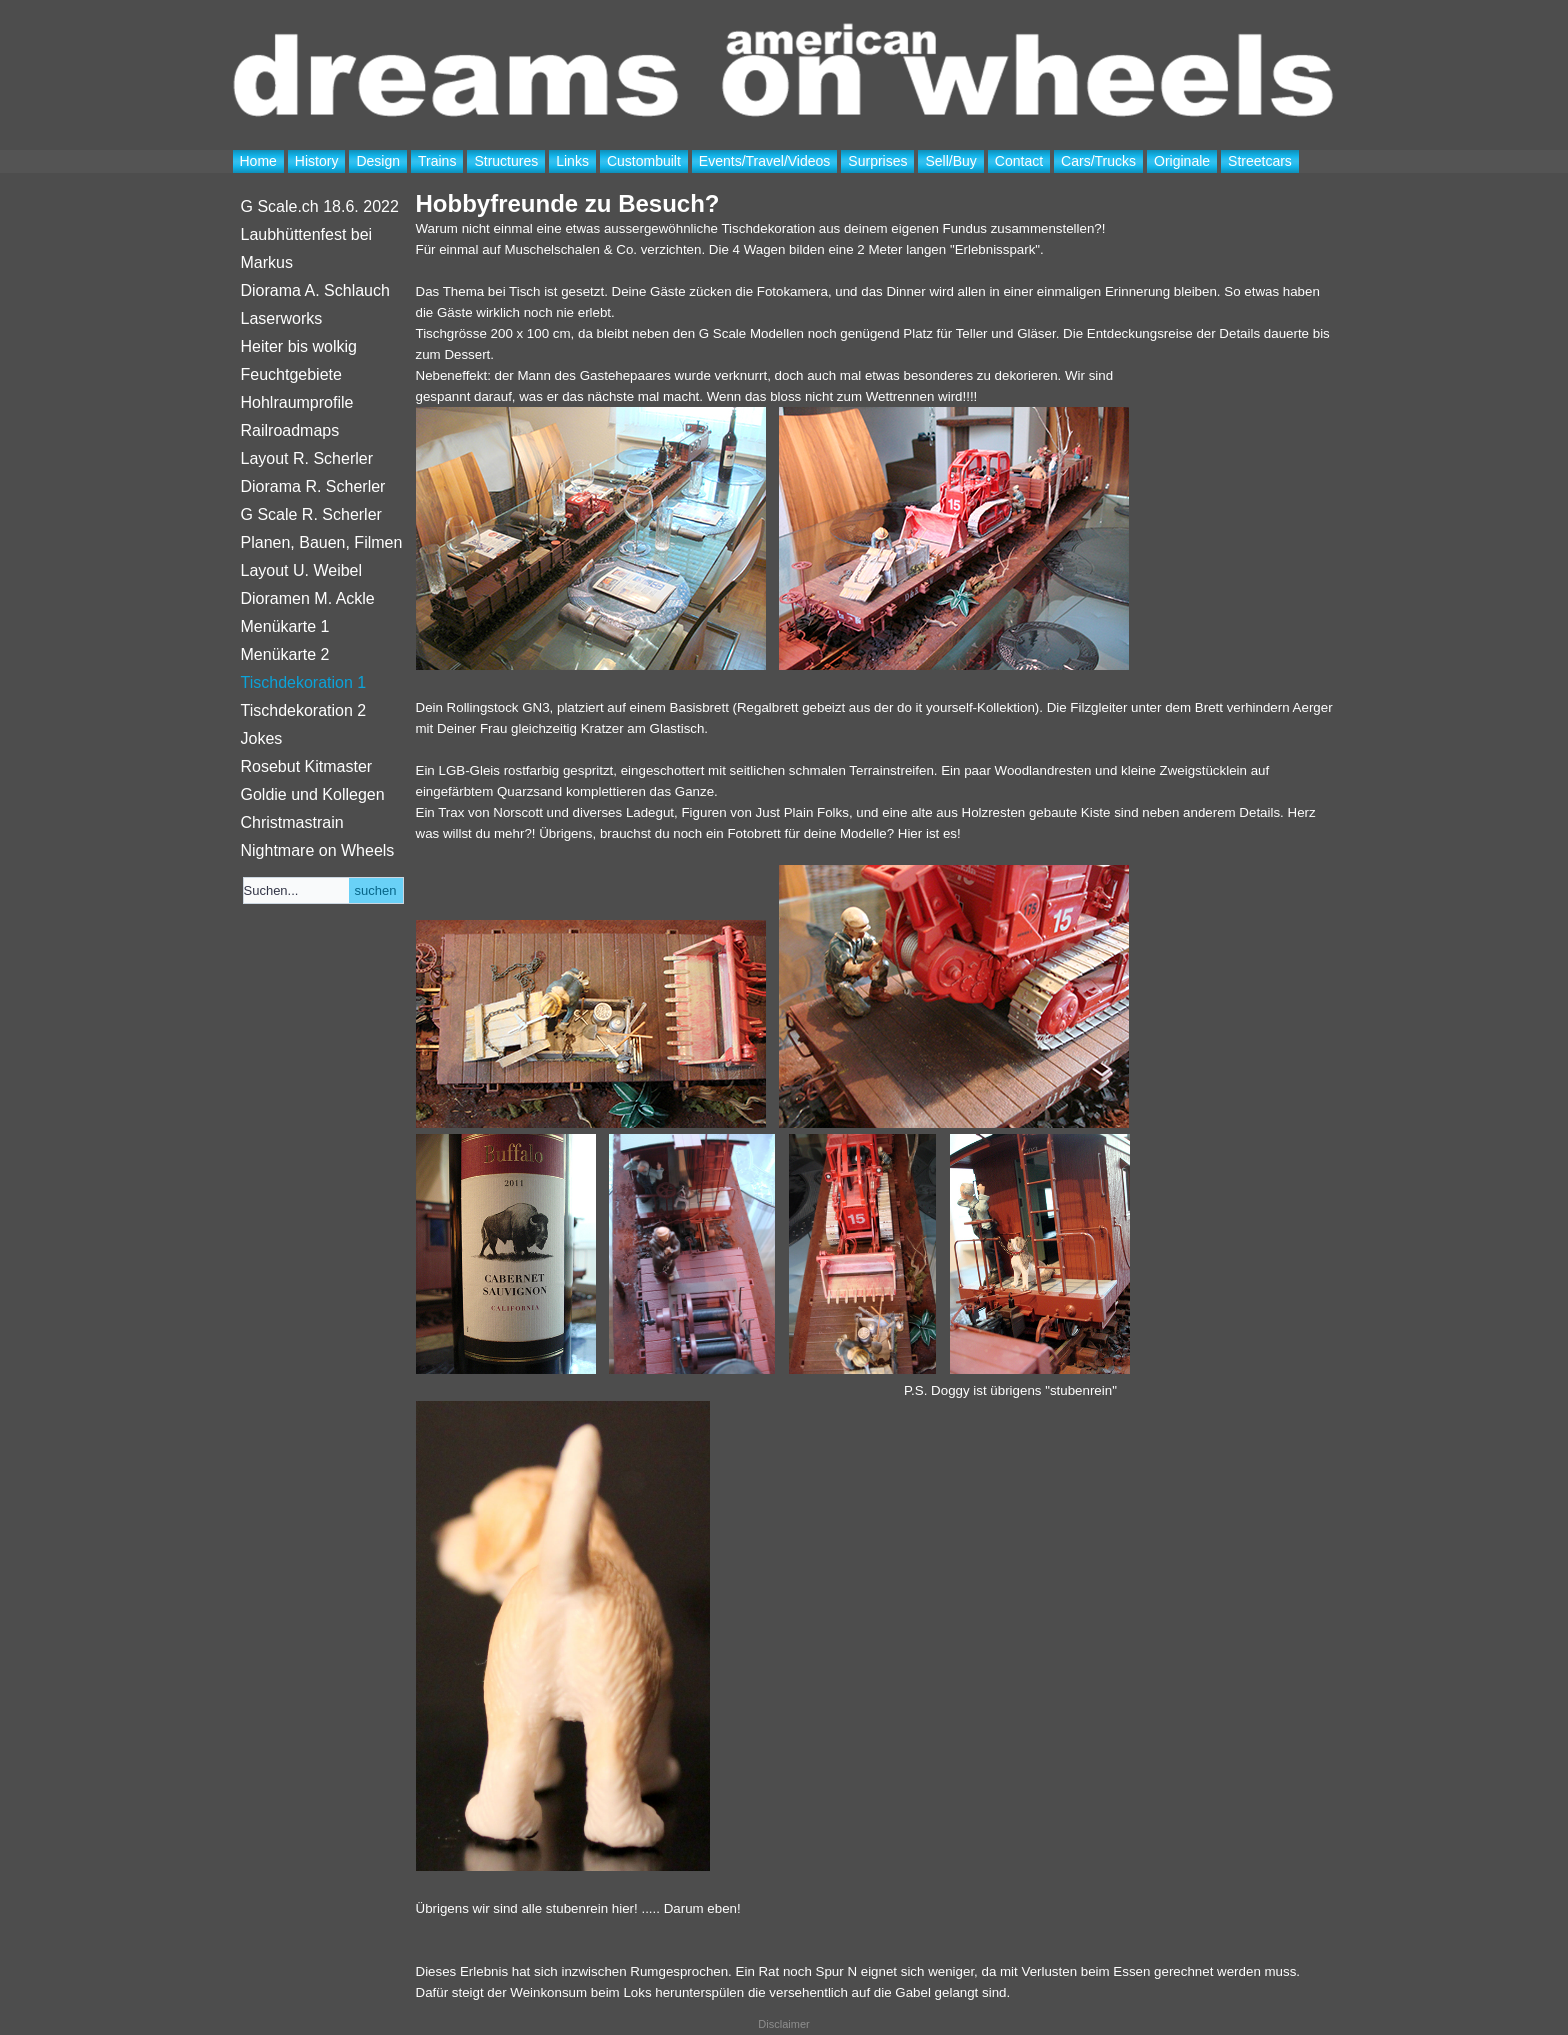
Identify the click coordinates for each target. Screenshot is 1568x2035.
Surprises (877, 161)
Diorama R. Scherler (313, 486)
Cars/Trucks (1098, 161)
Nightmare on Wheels (318, 850)
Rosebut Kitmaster (307, 766)
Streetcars (1260, 161)
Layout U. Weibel (302, 570)
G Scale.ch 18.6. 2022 (320, 206)
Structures (506, 161)
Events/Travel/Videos (765, 161)
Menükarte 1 (285, 626)
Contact (1019, 161)
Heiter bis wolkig (299, 346)
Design (378, 161)
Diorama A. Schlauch (315, 290)
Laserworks (282, 318)
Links (572, 161)
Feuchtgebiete (291, 374)
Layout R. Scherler (307, 458)
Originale (1182, 161)
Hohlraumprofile (297, 402)
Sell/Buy (950, 161)
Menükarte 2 (285, 654)
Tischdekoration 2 (304, 710)
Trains (437, 161)
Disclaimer (783, 2024)
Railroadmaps (290, 430)
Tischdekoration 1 (304, 682)
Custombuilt (644, 161)
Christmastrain (292, 822)
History (317, 161)
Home (258, 161)
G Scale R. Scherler (311, 514)
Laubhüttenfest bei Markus (307, 248)
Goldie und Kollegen (313, 794)
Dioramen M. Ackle (308, 598)
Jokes (262, 738)
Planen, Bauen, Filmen (322, 542)
